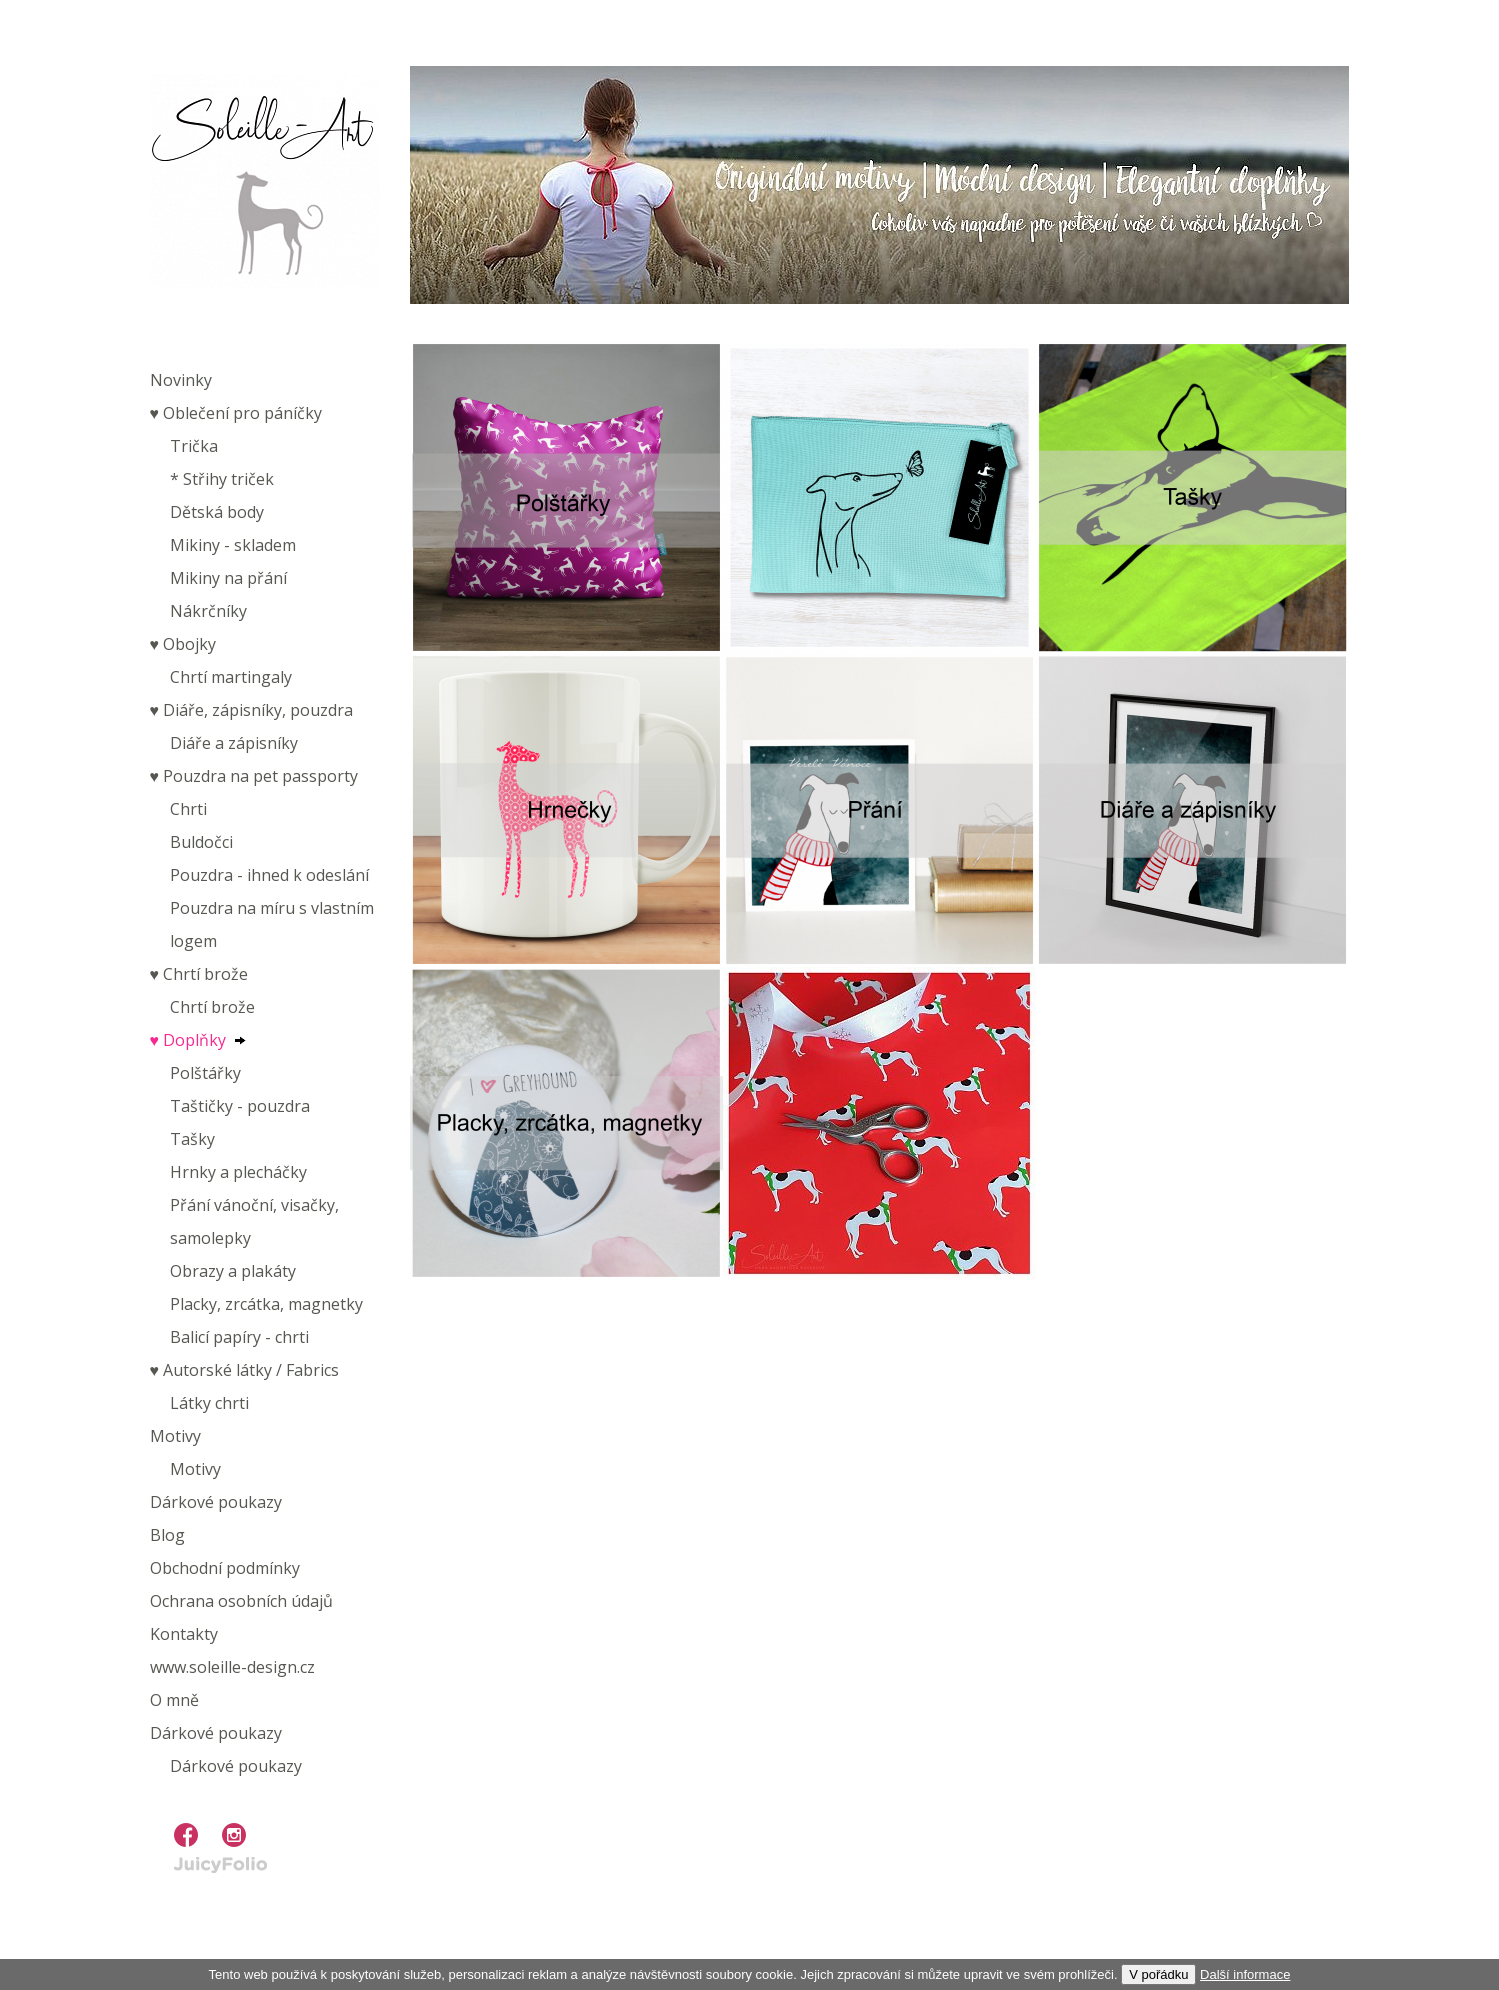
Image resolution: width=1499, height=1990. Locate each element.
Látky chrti (209, 1403)
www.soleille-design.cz (232, 1667)
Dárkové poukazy (216, 1502)
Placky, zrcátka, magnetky (266, 1304)
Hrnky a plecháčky (238, 1172)
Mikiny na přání (228, 578)
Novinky (181, 380)
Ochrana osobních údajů (241, 1601)
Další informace (1245, 1974)
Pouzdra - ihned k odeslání (269, 875)
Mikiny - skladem (233, 545)
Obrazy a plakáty (233, 1271)
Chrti (188, 809)
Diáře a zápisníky (234, 743)
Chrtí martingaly (231, 677)
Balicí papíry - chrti (239, 1337)
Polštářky (205, 1073)
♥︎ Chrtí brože (199, 974)
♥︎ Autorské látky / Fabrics (245, 1370)
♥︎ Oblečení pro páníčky (236, 413)
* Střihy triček (222, 479)
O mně (174, 1700)
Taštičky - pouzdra (240, 1106)
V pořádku (1158, 1974)
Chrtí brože (212, 1007)
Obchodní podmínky (225, 1568)
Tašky (192, 1139)
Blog (167, 1535)
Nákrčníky (208, 611)
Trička (194, 446)
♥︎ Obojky (183, 644)
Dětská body (217, 512)
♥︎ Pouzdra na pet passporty (254, 776)
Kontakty (184, 1634)
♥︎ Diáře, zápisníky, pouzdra (252, 710)
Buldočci (201, 842)
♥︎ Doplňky (188, 1040)
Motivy (175, 1436)
